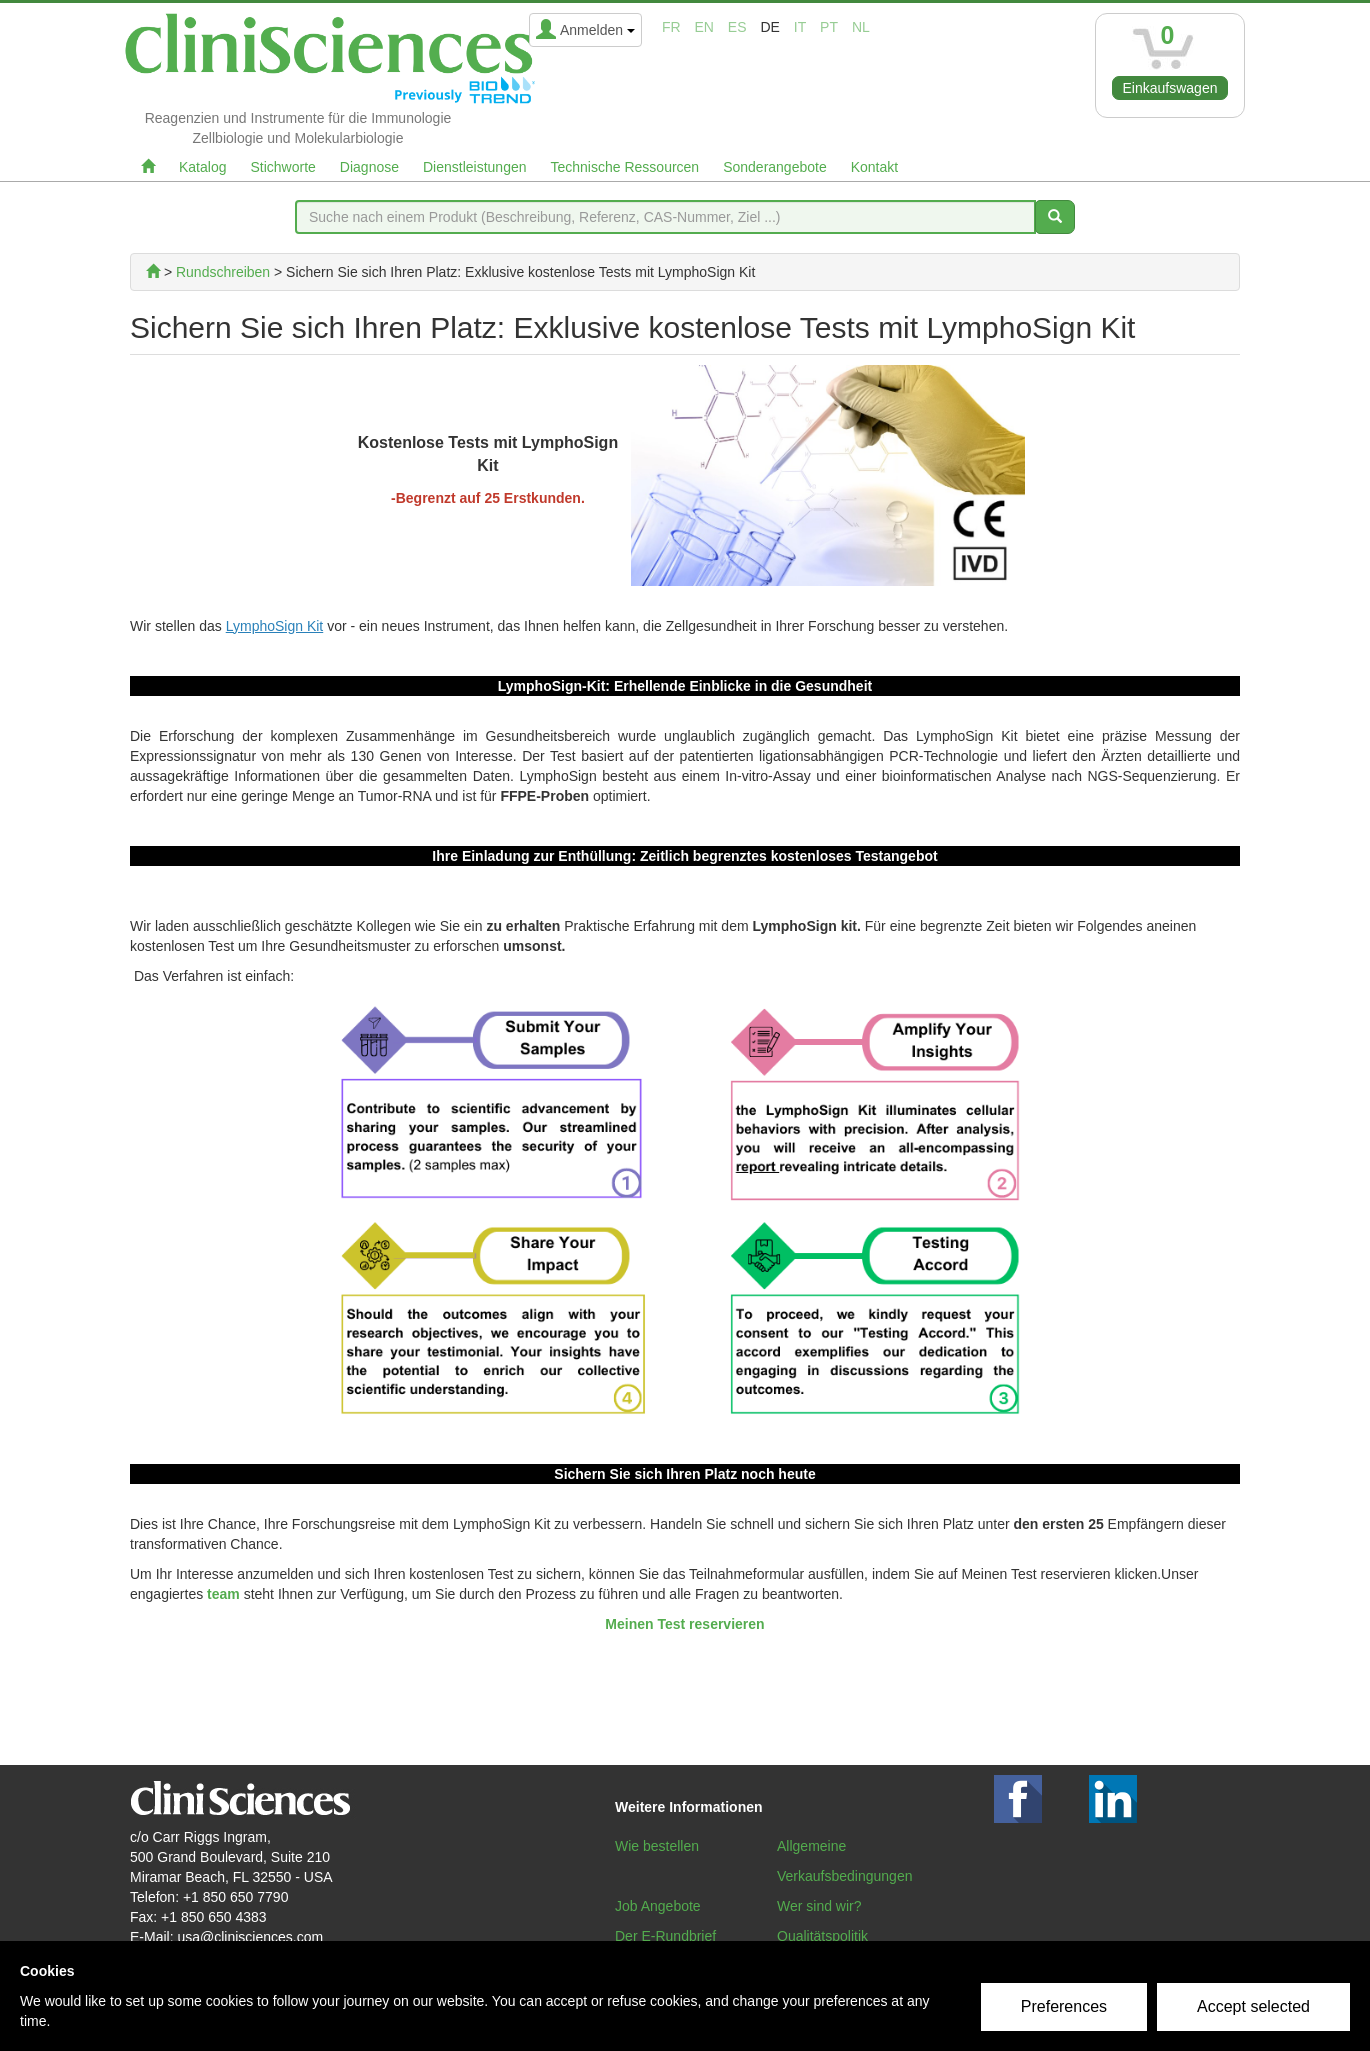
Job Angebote (658, 1906)
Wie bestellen (657, 1846)
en (704, 27)
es (737, 27)
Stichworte (282, 167)
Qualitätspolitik (822, 1936)
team (223, 1594)
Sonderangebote (775, 167)
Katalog (202, 167)
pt (829, 27)
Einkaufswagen (1170, 88)
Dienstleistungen (475, 167)
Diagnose (369, 167)
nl (861, 27)
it (800, 27)
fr (671, 27)
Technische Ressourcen (625, 167)
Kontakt (874, 167)
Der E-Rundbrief (665, 1936)
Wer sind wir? (819, 1906)
